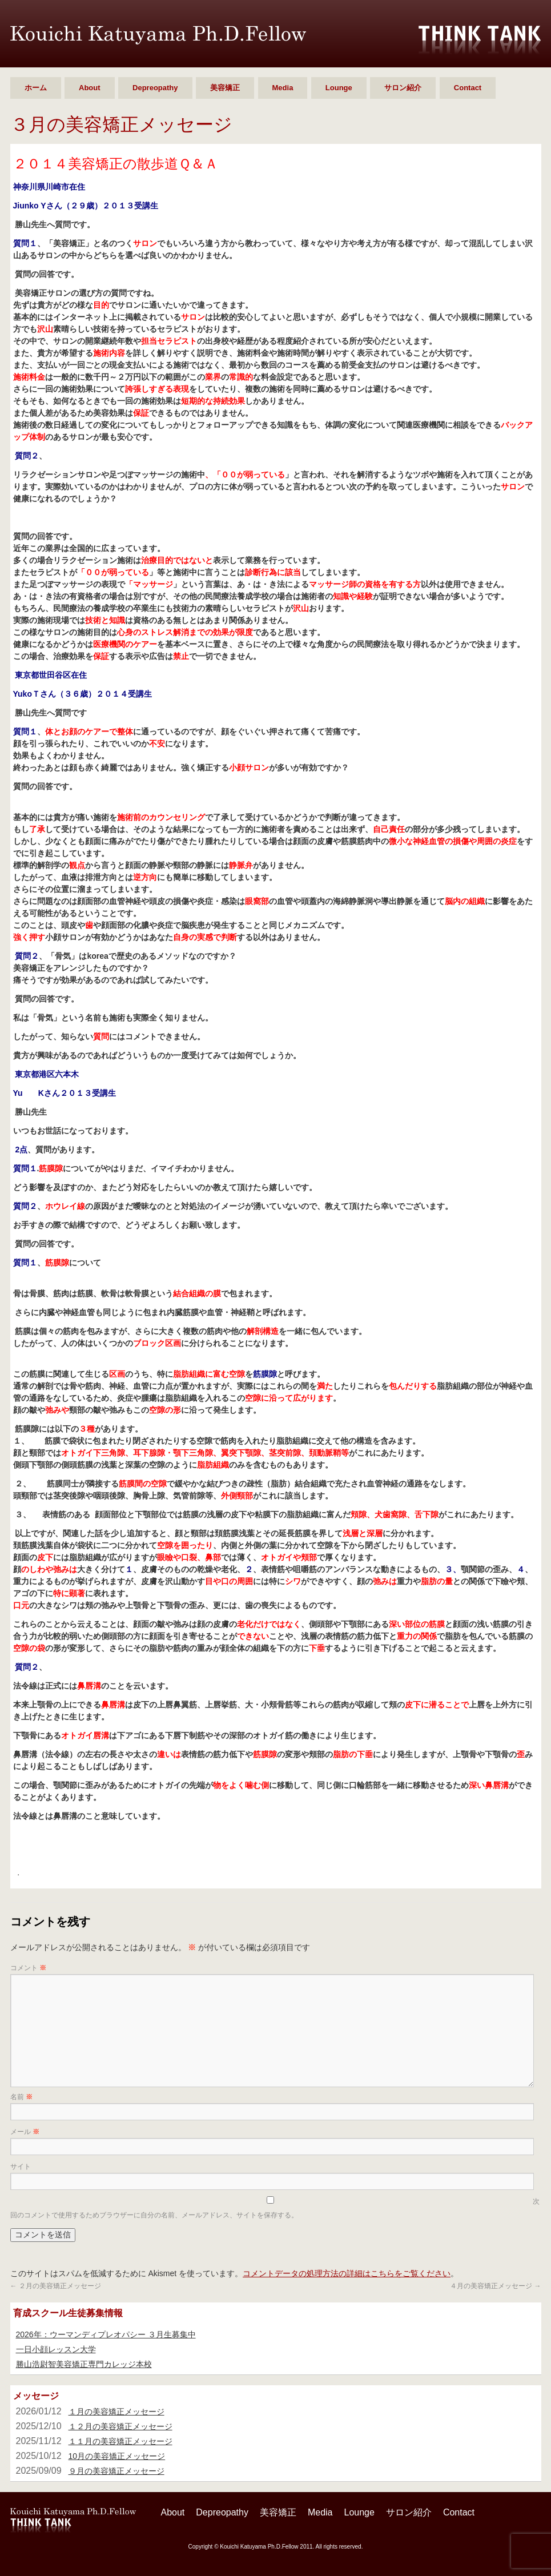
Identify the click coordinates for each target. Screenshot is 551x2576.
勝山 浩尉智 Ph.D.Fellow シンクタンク (158, 35)
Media (282, 87)
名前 (21, 2097)
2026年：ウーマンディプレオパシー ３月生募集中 (106, 2334)
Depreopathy (155, 87)
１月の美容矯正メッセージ (116, 2411)
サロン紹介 (402, 87)
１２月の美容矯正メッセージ (120, 2426)
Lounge (338, 87)
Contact (467, 87)
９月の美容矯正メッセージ (116, 2470)
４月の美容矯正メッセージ (495, 2286)
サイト (20, 2167)
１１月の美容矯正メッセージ (120, 2441)
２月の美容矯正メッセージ (55, 2286)
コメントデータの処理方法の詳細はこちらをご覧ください (347, 2273)
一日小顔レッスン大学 (56, 2349)
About (89, 87)
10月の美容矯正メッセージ (117, 2456)
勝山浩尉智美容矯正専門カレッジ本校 (84, 2364)
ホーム (36, 87)
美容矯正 (225, 87)
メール (24, 2132)
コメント (28, 1968)
